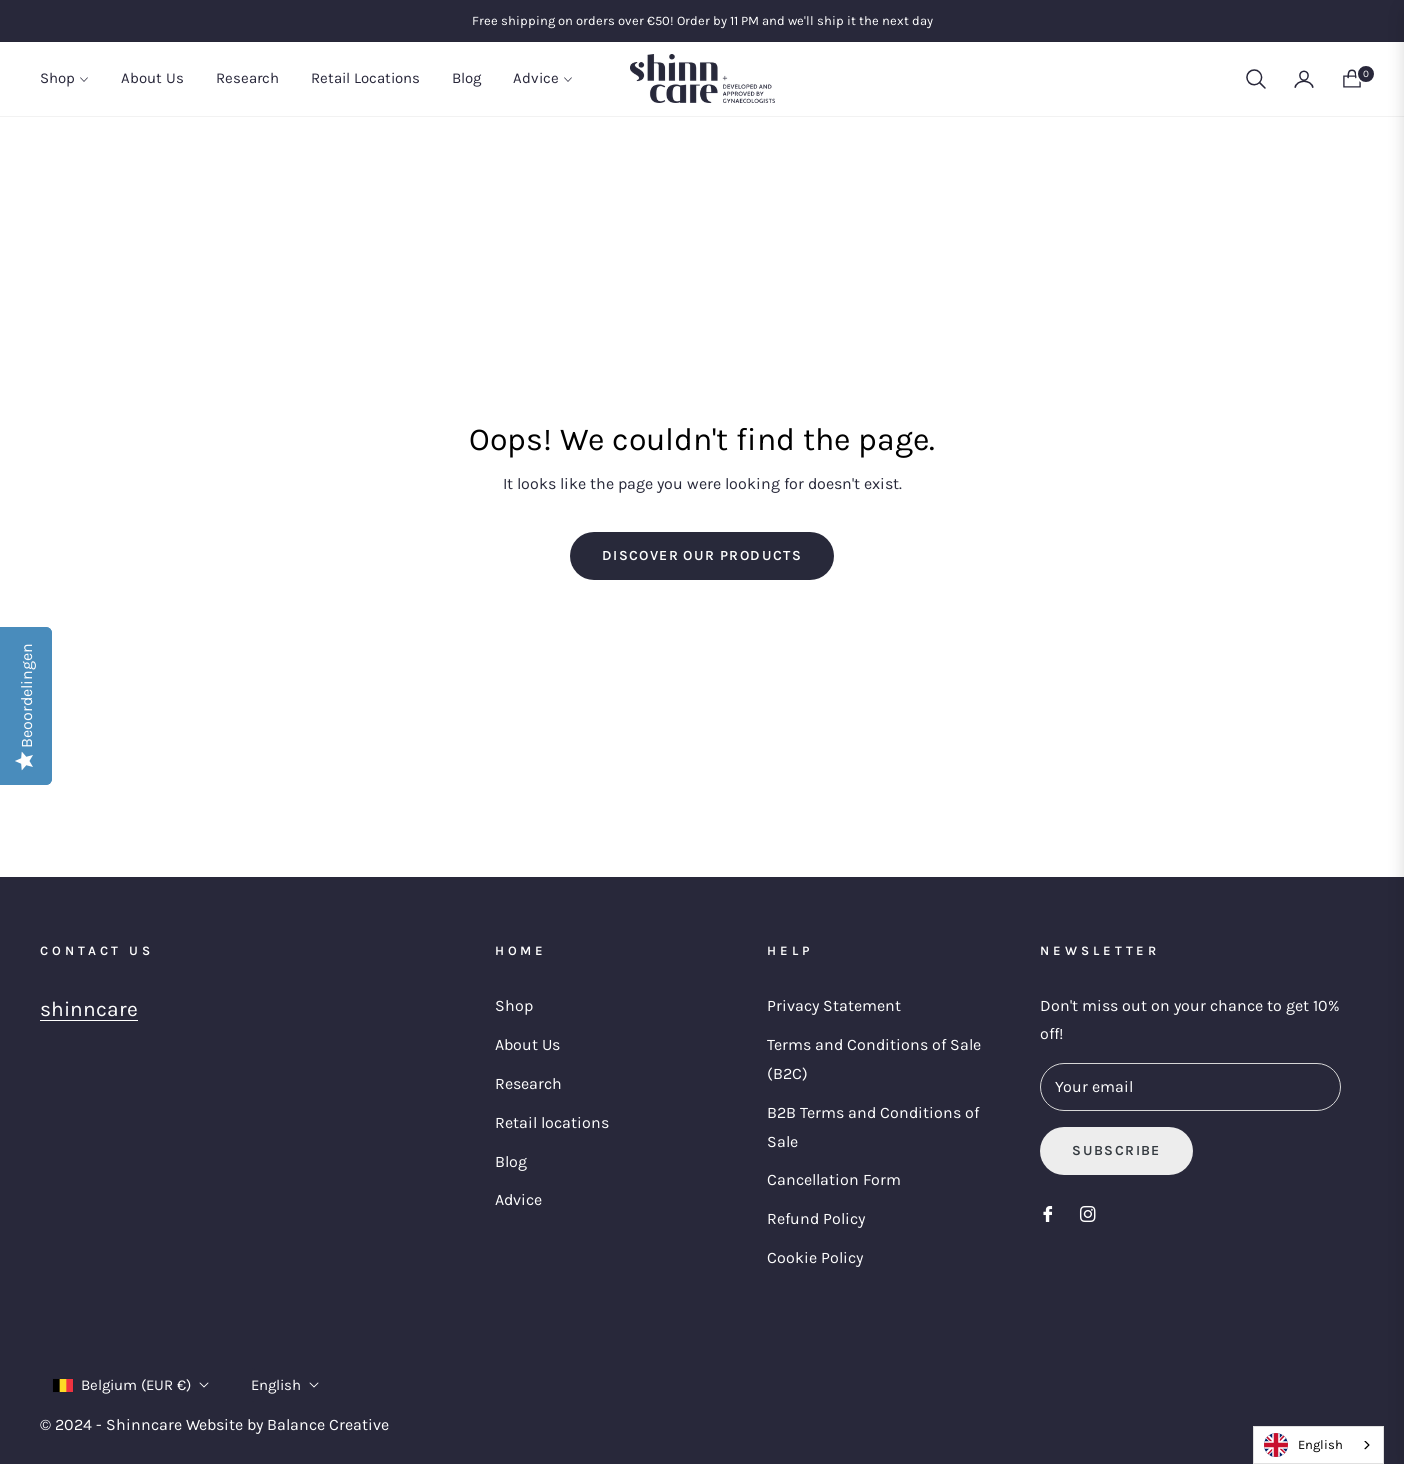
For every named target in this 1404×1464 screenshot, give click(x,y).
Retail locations (552, 1122)
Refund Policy (816, 1218)
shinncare (89, 1009)
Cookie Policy (815, 1257)
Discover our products (702, 555)
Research (528, 1083)
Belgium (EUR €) (131, 1385)
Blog (511, 1161)
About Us (527, 1044)
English (285, 1385)
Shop (514, 1005)
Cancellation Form (834, 1179)
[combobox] (1318, 1445)
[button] (1256, 79)
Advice (518, 1199)
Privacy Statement (834, 1005)
